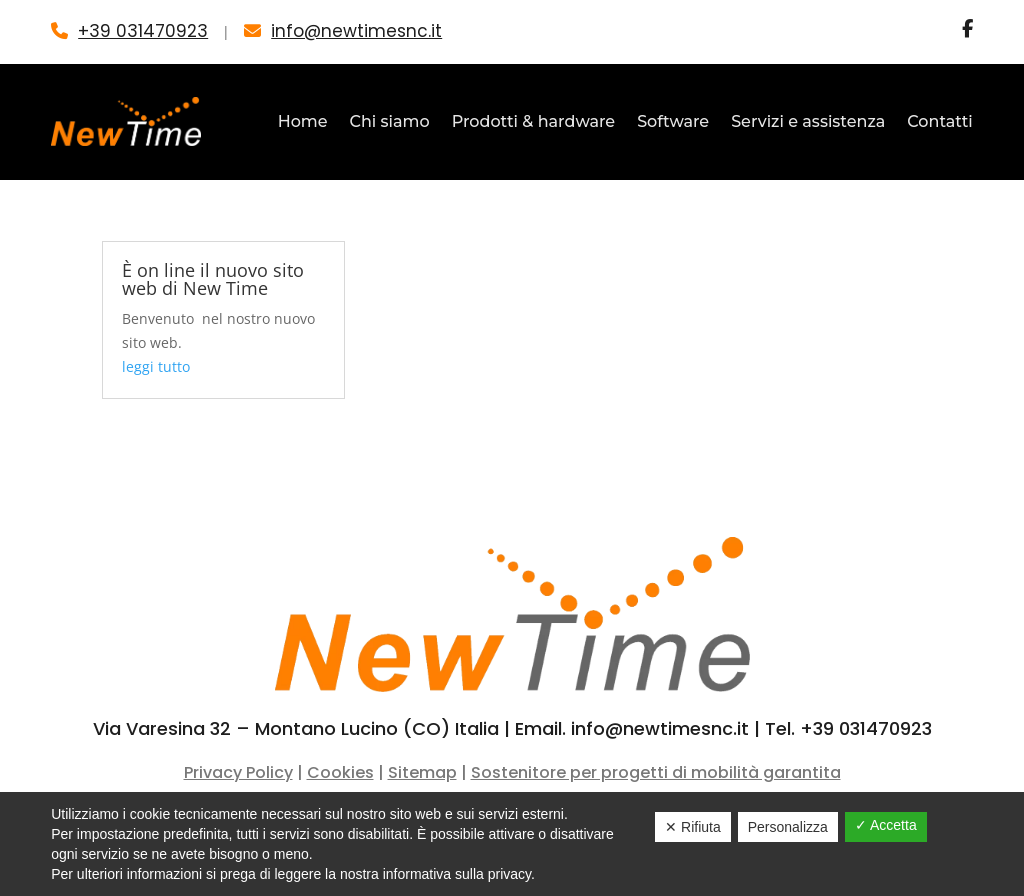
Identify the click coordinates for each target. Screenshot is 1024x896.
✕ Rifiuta (693, 827)
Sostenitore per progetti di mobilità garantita (656, 772)
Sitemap (422, 772)
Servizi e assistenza (808, 121)
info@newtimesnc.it (356, 31)
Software (673, 121)
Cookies (340, 772)
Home (303, 121)
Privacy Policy (238, 772)
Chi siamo (390, 121)
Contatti (940, 121)
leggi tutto (156, 366)
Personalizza (788, 827)
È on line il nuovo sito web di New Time (213, 279)
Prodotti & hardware (533, 121)
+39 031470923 (143, 31)
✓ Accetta (886, 825)
